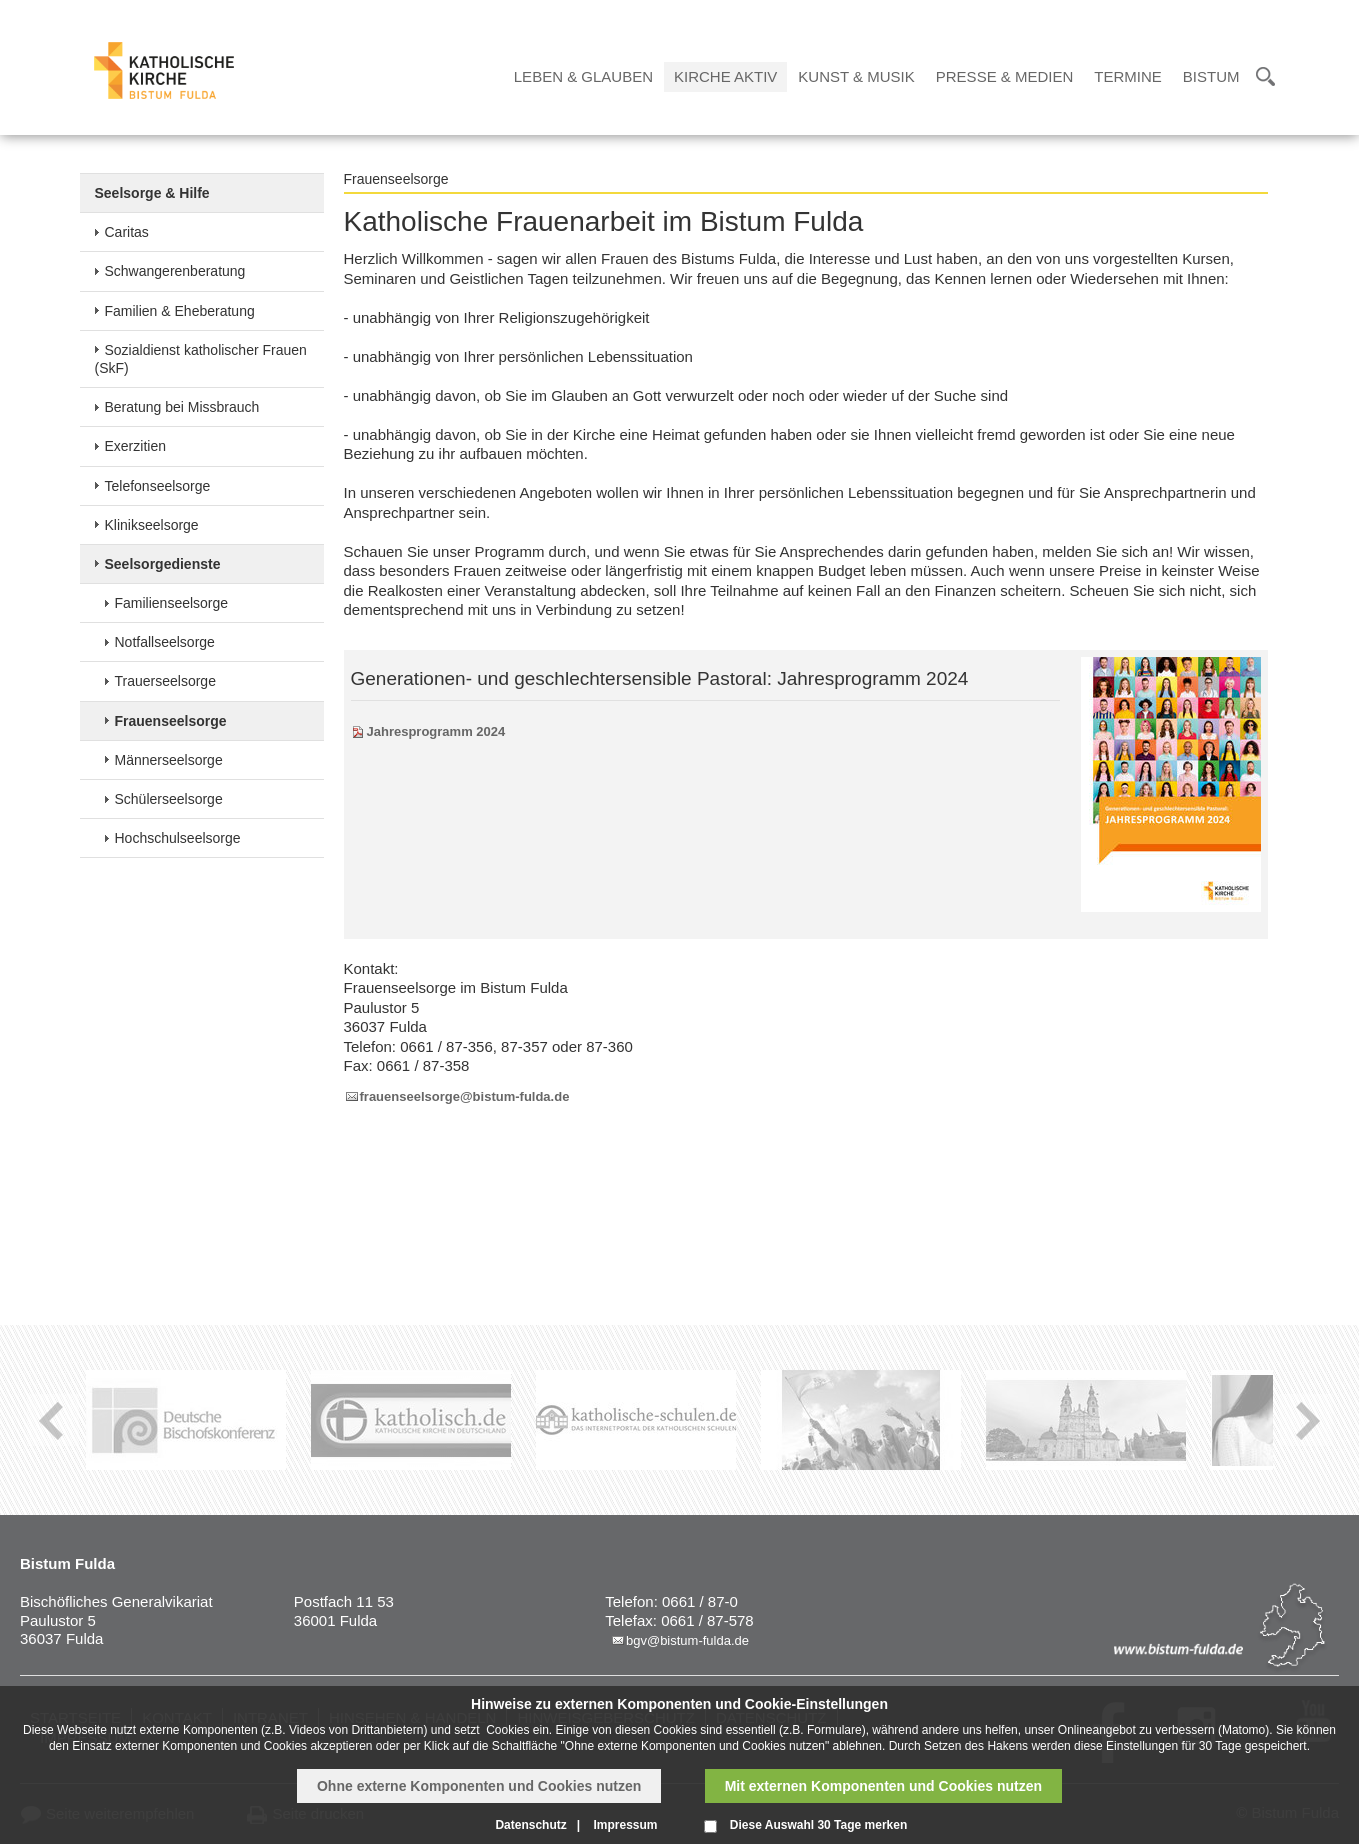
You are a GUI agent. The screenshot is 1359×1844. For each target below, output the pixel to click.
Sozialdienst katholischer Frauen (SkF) (201, 359)
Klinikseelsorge (152, 525)
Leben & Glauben (583, 76)
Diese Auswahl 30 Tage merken (818, 1825)
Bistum (1211, 76)
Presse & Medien (1005, 76)
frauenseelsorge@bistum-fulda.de (465, 1096)
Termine (1128, 76)
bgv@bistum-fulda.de (687, 1640)
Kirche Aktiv (725, 76)
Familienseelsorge (172, 603)
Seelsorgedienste (163, 564)
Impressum (625, 1825)
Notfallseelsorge (165, 642)
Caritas (127, 232)
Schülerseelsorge (169, 799)
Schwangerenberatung (175, 271)
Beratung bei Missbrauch (182, 407)
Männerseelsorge (169, 760)
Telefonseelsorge (158, 486)
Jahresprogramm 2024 (436, 731)
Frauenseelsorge (171, 721)
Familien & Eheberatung (180, 311)
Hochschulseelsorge (178, 838)
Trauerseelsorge (165, 681)
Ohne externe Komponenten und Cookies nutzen (479, 1786)
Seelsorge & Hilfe (152, 193)
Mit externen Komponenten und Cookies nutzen (883, 1786)
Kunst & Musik (856, 76)
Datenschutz (530, 1825)
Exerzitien (135, 446)
